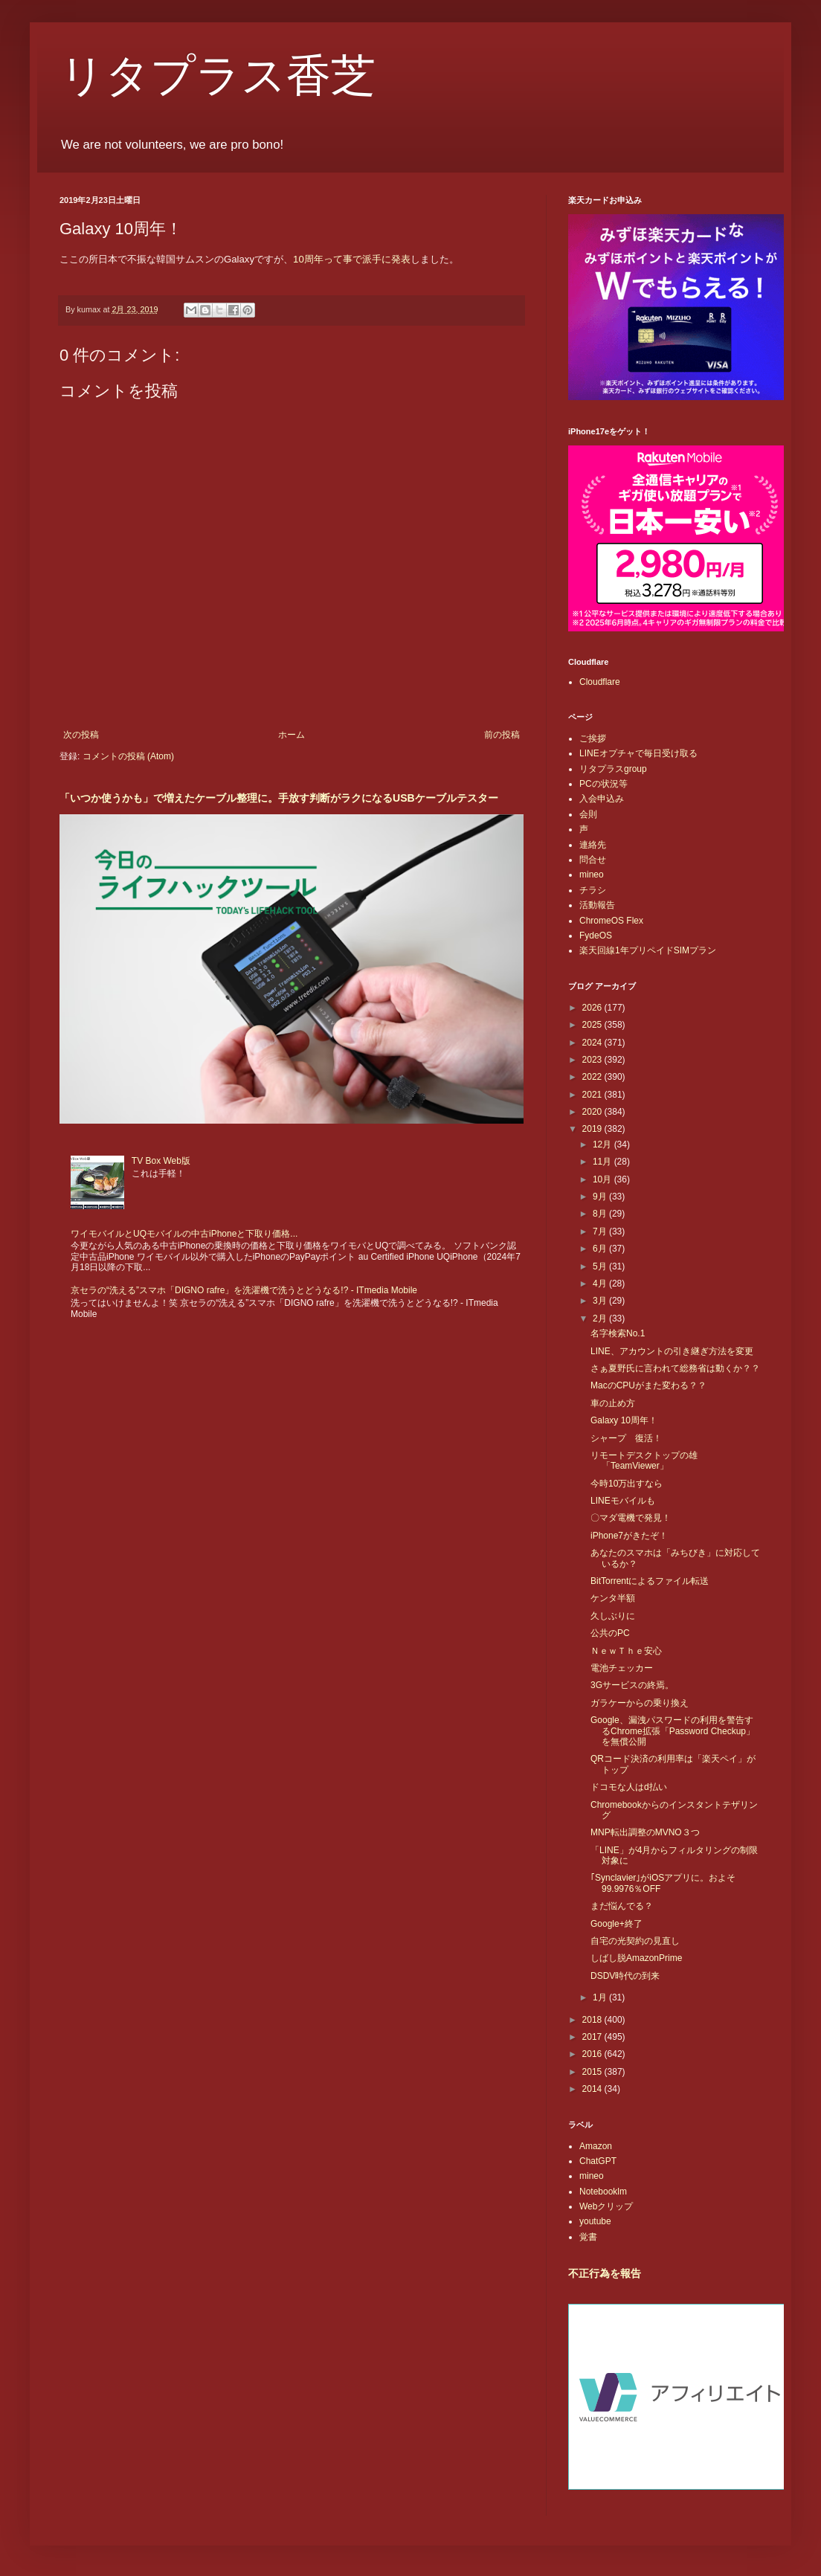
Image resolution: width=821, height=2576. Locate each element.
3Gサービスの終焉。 (632, 1685)
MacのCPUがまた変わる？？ (648, 1385)
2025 (593, 1025)
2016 (593, 2054)
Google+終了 (616, 1924)
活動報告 (597, 905)
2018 (593, 2020)
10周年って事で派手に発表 (351, 259)
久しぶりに (612, 1616)
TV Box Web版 (161, 1161)
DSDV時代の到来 (625, 1976)
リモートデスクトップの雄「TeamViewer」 (644, 1460)
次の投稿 (81, 735)
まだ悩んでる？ (621, 1906)
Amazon (595, 2146)
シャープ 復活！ (626, 1438)
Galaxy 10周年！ (623, 1420)
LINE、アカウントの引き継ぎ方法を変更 (671, 1351)
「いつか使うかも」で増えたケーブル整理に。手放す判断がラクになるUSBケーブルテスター (278, 798)
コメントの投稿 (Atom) (128, 756)
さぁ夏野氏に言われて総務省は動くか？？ (675, 1368)
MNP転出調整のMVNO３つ (645, 1832)
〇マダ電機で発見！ (630, 1518)
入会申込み (601, 798)
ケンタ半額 (612, 1598)
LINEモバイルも (622, 1500)
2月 (601, 1318)
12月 (603, 1144)
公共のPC (610, 1633)
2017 (593, 2037)
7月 (601, 1231)
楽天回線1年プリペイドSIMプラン (647, 950)
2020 (593, 1112)
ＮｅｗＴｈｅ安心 (626, 1651)
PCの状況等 (603, 784)
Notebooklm (603, 2191)
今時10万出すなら (626, 1483)
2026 (593, 1007)
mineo (591, 874)
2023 (593, 1059)
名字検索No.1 (617, 1333)
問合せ (592, 859)
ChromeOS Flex (611, 920)
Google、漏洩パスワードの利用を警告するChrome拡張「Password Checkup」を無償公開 (672, 1731)
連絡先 (592, 845)
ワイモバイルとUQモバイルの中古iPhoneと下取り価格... (184, 1234)
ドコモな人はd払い (628, 1787)
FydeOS (595, 935)
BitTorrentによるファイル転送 (649, 1581)
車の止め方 (612, 1403)
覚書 (588, 2237)
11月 (603, 1161)
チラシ (592, 890)
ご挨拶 (592, 738)
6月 (601, 1248)
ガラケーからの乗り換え (639, 1703)
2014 (593, 2089)
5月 (601, 1266)
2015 (593, 2072)
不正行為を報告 (604, 2273)
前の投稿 (502, 735)
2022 (593, 1077)
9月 (601, 1196)
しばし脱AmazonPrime (636, 1958)
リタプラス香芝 (217, 75)
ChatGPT (597, 2161)
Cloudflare (599, 682)
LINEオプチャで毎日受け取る (638, 753)
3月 (601, 1300)
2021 (593, 1094)
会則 (588, 814)
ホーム (291, 735)
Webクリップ (606, 2206)
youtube (595, 2221)
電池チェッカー (621, 1668)
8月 (601, 1213)
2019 (593, 1129)
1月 (601, 1997)
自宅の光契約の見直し (635, 1941)
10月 (603, 1179)
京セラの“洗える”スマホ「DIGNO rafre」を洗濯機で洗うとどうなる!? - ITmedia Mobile (244, 1290)
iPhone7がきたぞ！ (629, 1535)
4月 (601, 1283)
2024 (593, 1042)
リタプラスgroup (613, 769)
